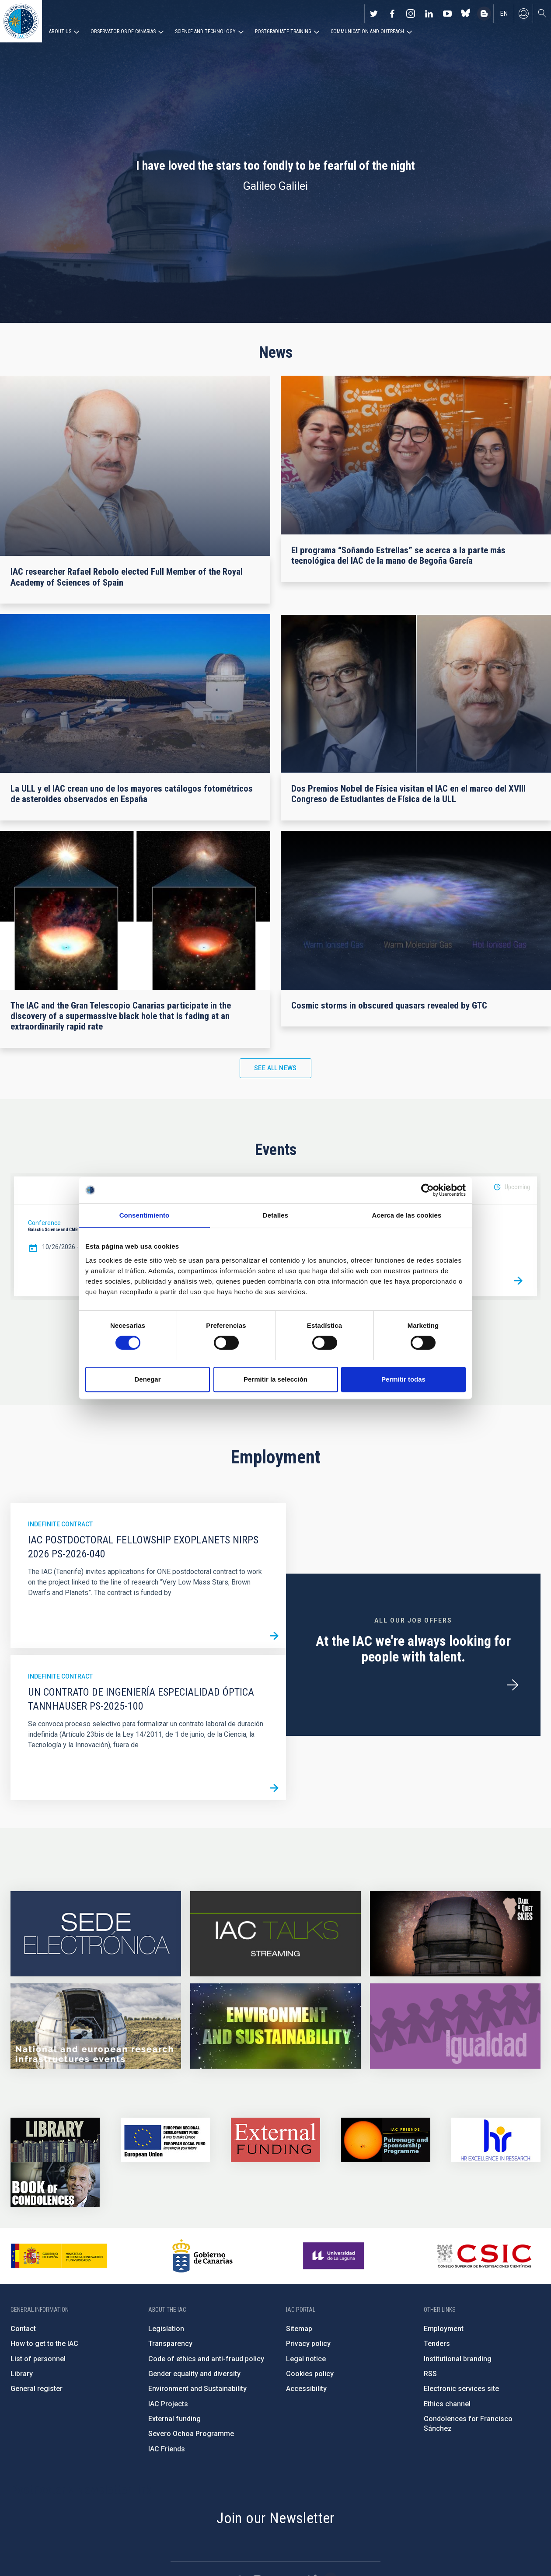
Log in (523, 13)
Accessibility (306, 2388)
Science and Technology (205, 31)
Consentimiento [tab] (144, 1215)
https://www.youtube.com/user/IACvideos (447, 13)
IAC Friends (166, 2449)
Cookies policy (310, 2374)
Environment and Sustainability (197, 2388)
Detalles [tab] (275, 1215)
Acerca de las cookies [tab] (407, 1215)
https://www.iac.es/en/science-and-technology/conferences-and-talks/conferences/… (455, 1933)
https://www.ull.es (335, 2255)
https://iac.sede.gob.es (95, 1933)
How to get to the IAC (44, 2343)
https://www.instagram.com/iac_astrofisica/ (410, 13)
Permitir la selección (275, 1379)
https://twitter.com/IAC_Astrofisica (374, 13)
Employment (444, 2329)
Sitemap (299, 2329)
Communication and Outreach (367, 31)
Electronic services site (461, 2388)
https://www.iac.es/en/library (55, 2140)
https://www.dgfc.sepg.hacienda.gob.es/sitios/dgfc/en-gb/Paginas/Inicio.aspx (165, 2140)
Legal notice (306, 2359)
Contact (23, 2329)
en (504, 13)
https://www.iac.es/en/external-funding (275, 2140)
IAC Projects (168, 2404)
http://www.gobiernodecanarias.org (202, 2255)
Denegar (147, 1379)
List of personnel (38, 2359)
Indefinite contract (60, 1524)
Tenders (437, 2343)
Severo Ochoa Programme (191, 2433)
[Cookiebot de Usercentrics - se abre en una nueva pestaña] (427, 1190)
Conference (44, 1222)
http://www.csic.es (484, 2256)
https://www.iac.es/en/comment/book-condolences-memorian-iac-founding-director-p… (55, 2184)
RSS (430, 2374)
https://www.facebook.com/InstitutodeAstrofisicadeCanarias (392, 13)
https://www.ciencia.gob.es (59, 2256)
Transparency (170, 2343)
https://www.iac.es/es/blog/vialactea (484, 13)
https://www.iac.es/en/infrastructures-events (95, 2026)
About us (60, 31)
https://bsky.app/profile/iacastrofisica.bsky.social (466, 13)
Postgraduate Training (283, 31)
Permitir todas (403, 1379)
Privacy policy (308, 2343)
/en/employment (512, 1685)
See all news (275, 1068)
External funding (174, 2419)
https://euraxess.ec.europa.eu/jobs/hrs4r (496, 2140)
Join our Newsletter (275, 2518)
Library (21, 2374)
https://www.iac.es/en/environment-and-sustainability (275, 2026)
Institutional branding (458, 2359)
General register (36, 2388)
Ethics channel (447, 2404)
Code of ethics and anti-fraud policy (206, 2359)
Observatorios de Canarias (123, 31)
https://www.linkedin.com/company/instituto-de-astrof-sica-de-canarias (429, 13)
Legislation (166, 2329)
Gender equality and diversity (194, 2374)
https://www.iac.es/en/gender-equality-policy (455, 2026)
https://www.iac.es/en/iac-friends (385, 2140)
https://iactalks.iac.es (275, 1933)
